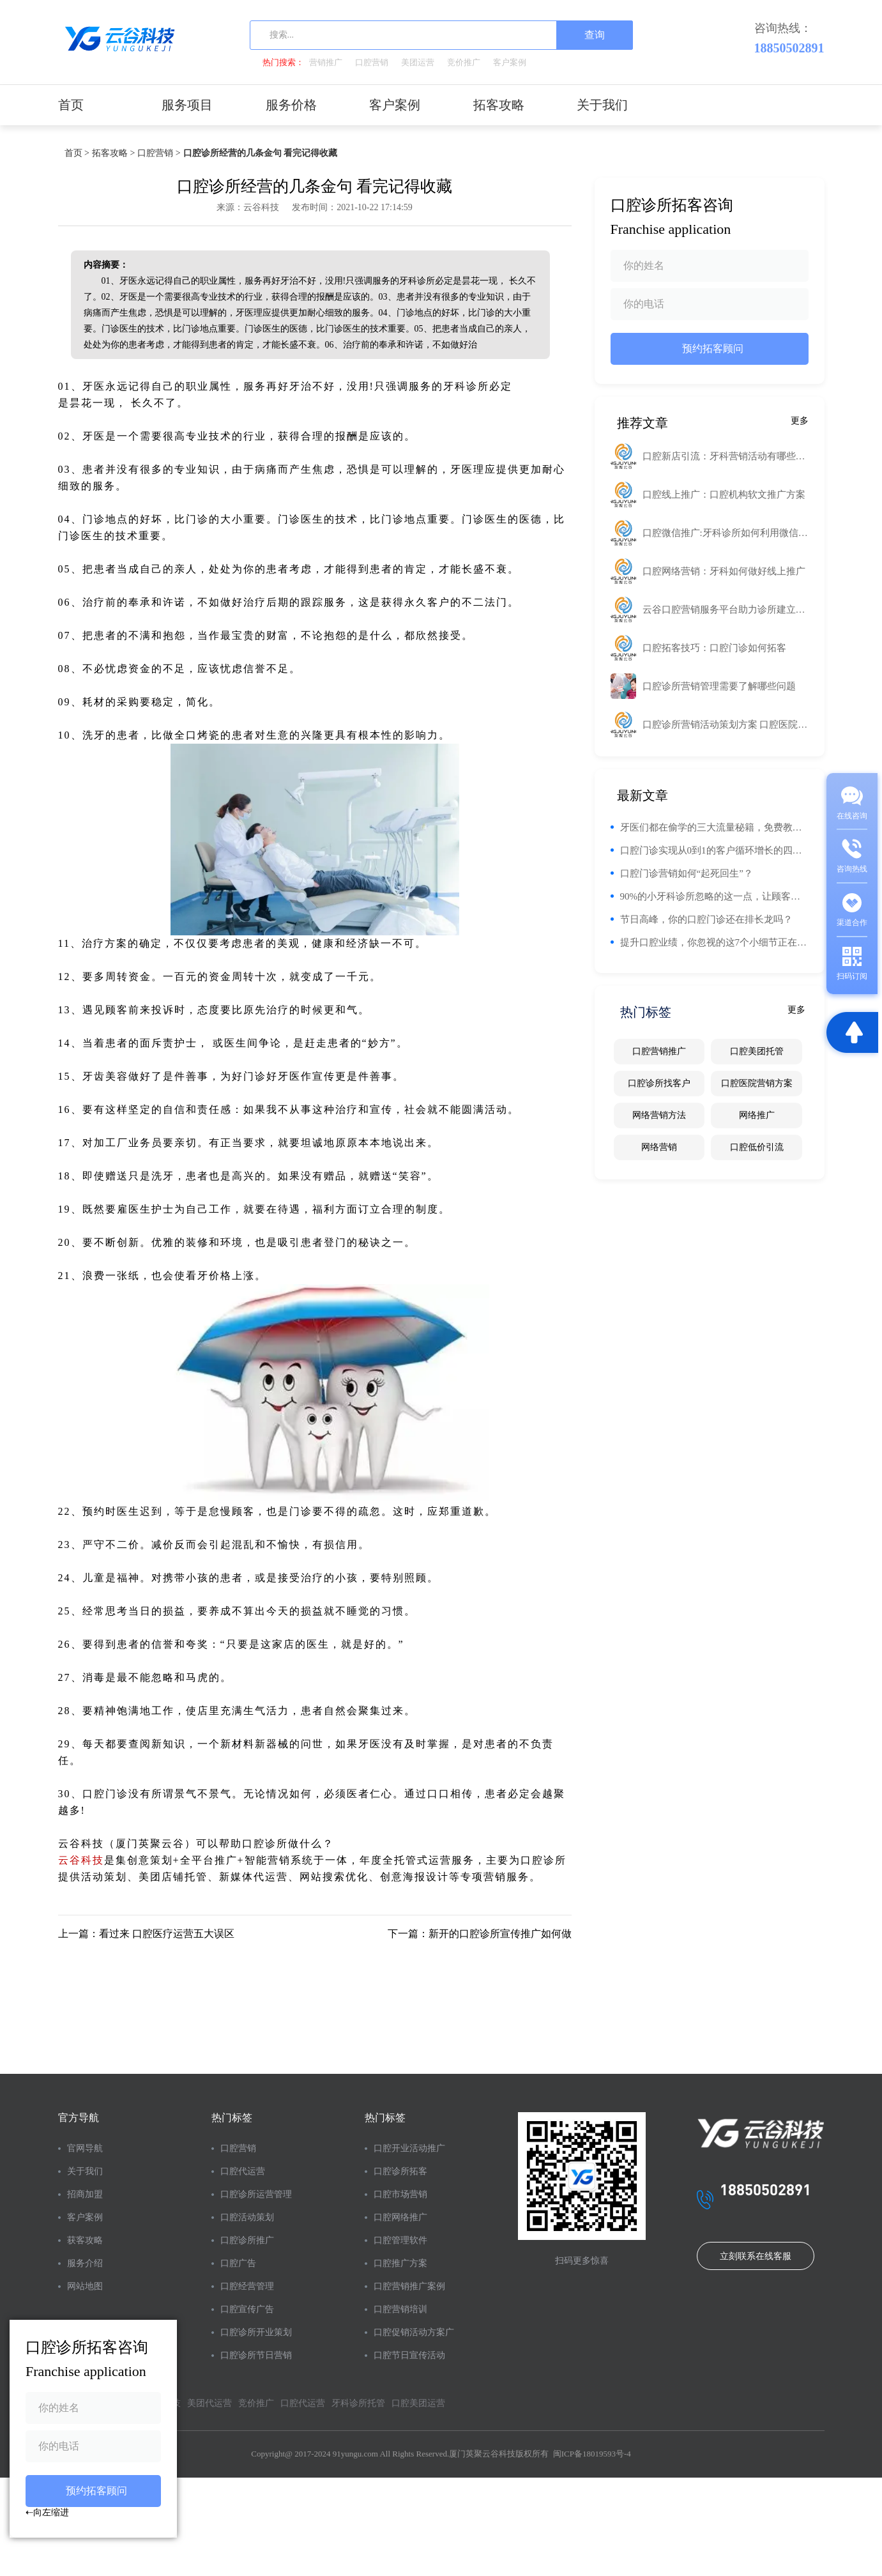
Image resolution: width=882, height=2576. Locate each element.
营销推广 (325, 62)
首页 (71, 105)
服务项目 (187, 105)
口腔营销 (371, 62)
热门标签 (231, 2117)
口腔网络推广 (400, 2217)
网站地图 (85, 2286)
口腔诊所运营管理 (256, 2194)
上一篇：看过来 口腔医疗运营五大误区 (146, 1933)
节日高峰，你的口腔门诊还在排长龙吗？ (706, 919)
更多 (800, 420)
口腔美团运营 (418, 2403)
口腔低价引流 (757, 1147)
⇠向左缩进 (47, 2512)
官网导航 (85, 2148)
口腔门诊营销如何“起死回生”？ (686, 873)
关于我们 (602, 105)
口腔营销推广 (659, 1051)
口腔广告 (238, 2263)
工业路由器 (543, 386)
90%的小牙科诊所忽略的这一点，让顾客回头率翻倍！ (714, 896)
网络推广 (757, 1115)
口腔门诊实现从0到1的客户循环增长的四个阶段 (714, 850)
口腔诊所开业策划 (256, 2332)
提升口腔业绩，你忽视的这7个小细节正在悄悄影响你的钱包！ (714, 942)
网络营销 (659, 1147)
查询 (594, 34)
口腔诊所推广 (247, 2240)
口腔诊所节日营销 (256, 2355)
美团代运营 (209, 2403)
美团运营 (417, 62)
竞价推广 (463, 62)
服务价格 (291, 105)
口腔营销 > (158, 153)
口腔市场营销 (400, 2194)
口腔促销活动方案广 (414, 2332)
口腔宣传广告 (247, 2309)
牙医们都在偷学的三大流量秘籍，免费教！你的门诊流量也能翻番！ (714, 827)
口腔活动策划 (247, 2217)
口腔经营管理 (247, 2286)
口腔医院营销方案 (757, 1083)
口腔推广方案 (400, 2263)
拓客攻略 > (113, 153)
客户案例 (509, 62)
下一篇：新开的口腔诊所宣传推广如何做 (480, 1933)
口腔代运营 (242, 2171)
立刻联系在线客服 (755, 2256)
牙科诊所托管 (358, 2403)
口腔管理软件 (400, 2240)
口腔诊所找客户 (659, 1083)
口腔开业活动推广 (409, 2148)
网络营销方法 (659, 1115)
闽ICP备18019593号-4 (592, 2453)
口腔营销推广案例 (409, 2286)
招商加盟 (85, 2194)
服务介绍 (85, 2263)
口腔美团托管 (757, 1051)
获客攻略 (85, 2240)
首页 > (77, 153)
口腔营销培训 (400, 2309)
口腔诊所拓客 (400, 2171)
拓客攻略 (498, 105)
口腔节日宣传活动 (409, 2355)
